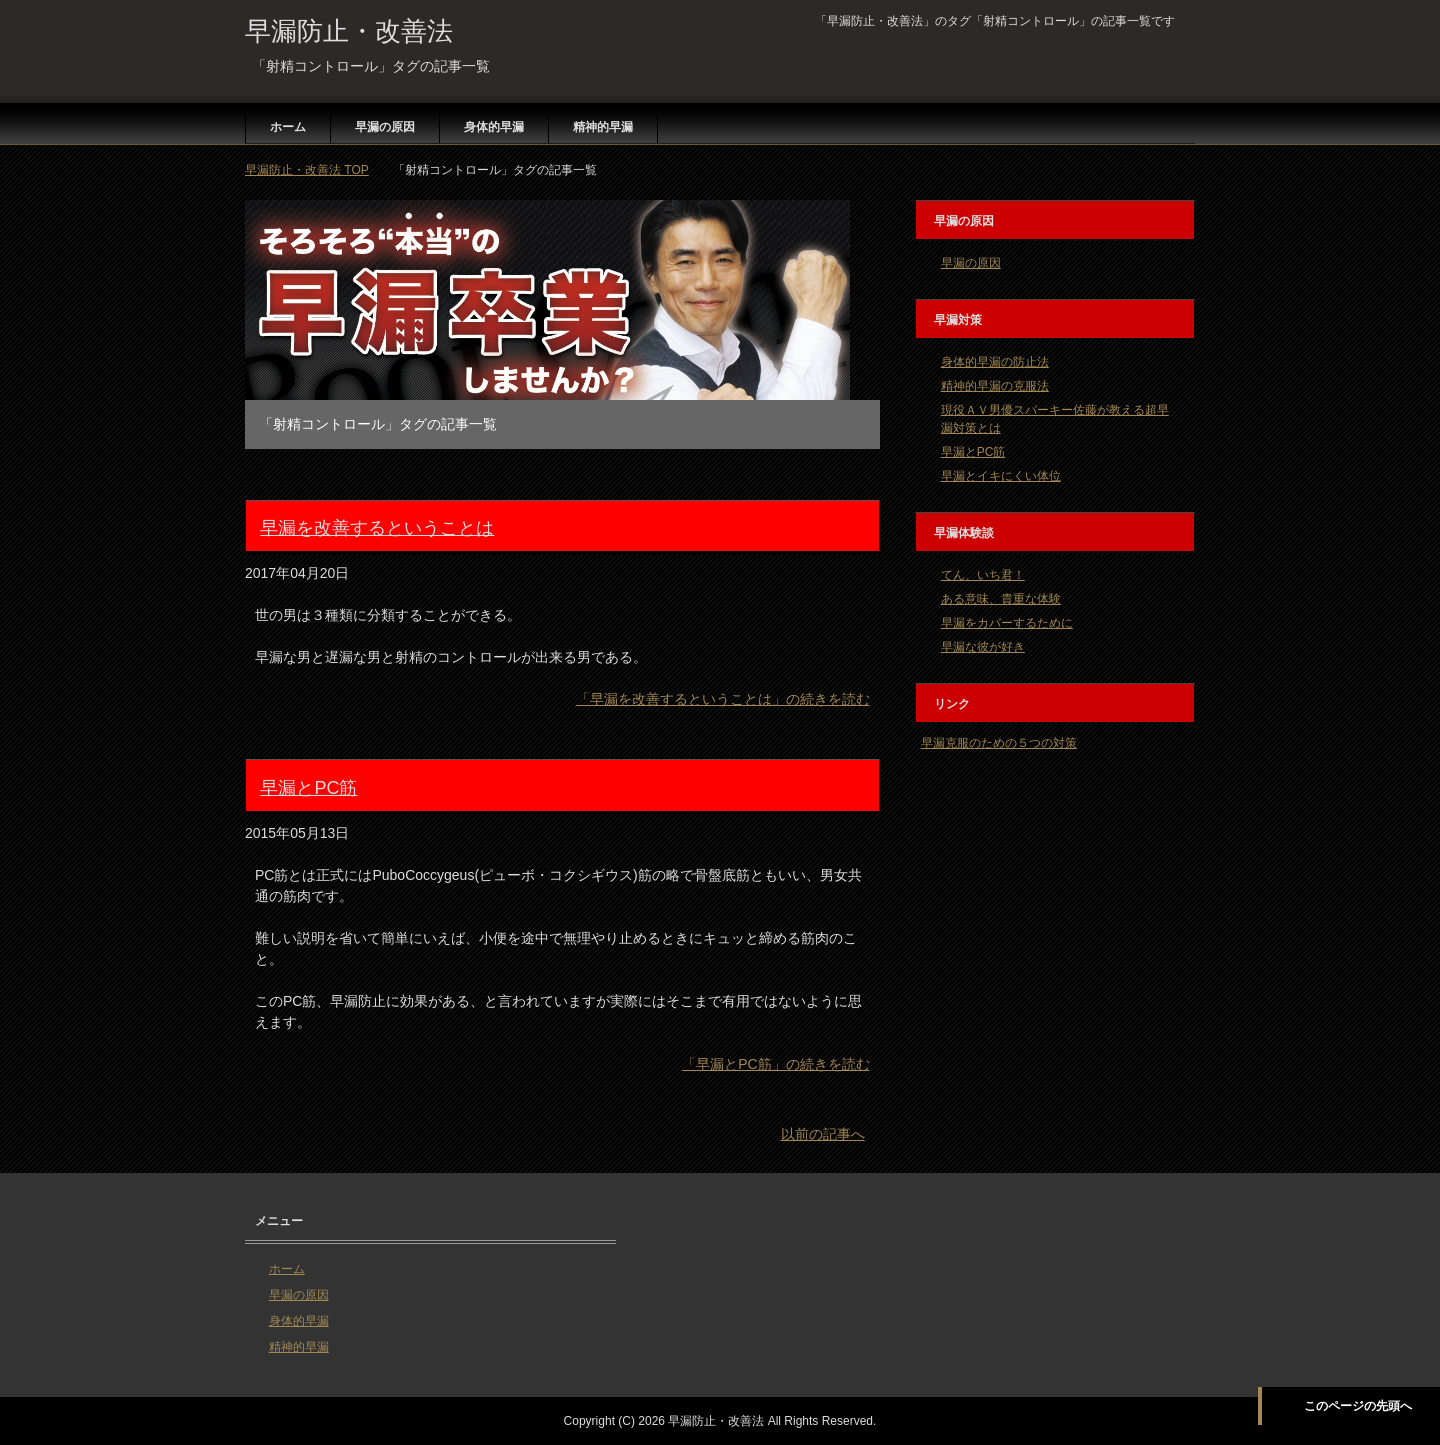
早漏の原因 (385, 127)
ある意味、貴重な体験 (1001, 599)
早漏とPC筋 (308, 788)
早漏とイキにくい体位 (1001, 476)
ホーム (288, 127)
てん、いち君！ (983, 575)
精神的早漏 (603, 127)
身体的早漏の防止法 (995, 362)
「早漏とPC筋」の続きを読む (775, 1064)
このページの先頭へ (1358, 1406)
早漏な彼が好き (983, 647)
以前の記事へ (823, 1134)
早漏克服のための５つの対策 (999, 743)
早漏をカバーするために (1007, 623)
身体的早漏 (494, 127)
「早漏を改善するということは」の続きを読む (723, 699)
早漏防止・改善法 (349, 31)
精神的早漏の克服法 (995, 386)
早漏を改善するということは (377, 528)
